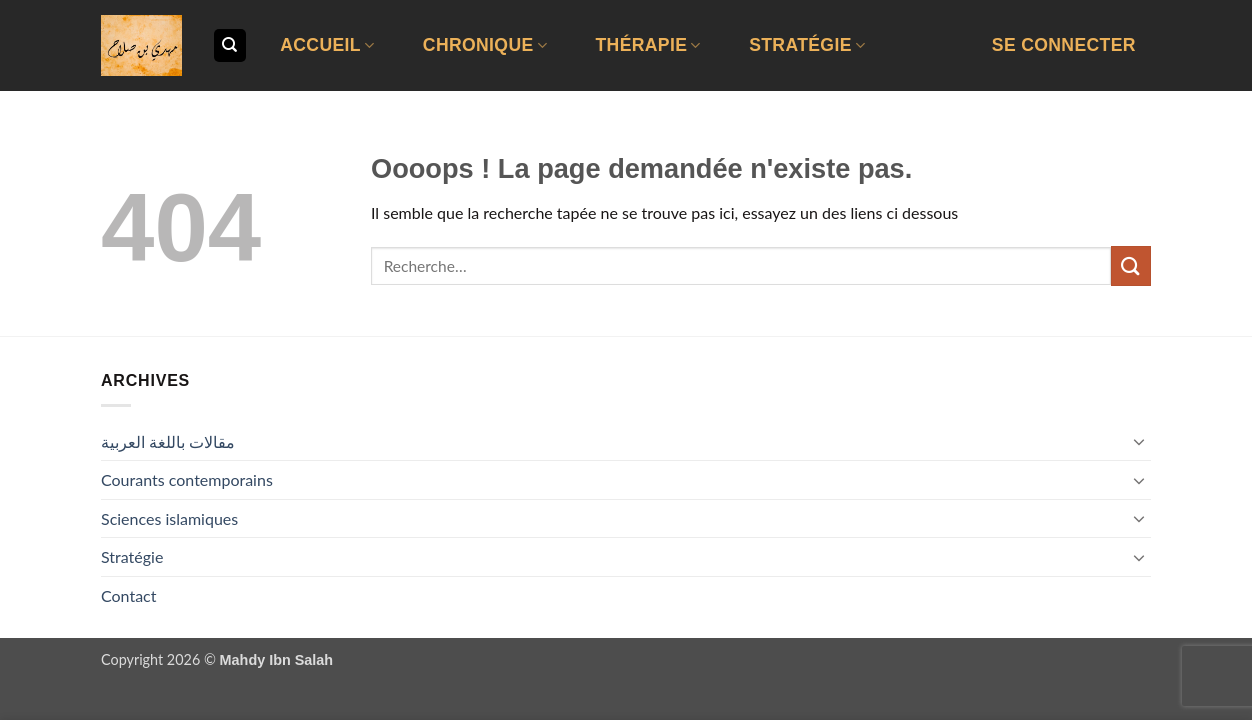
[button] (1064, 45)
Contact (128, 595)
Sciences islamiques (169, 518)
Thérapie (647, 45)
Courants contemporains (187, 479)
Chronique (485, 45)
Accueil (327, 45)
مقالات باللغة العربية (168, 441)
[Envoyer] (1131, 265)
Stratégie (807, 45)
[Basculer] (1139, 441)
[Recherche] (230, 45)
